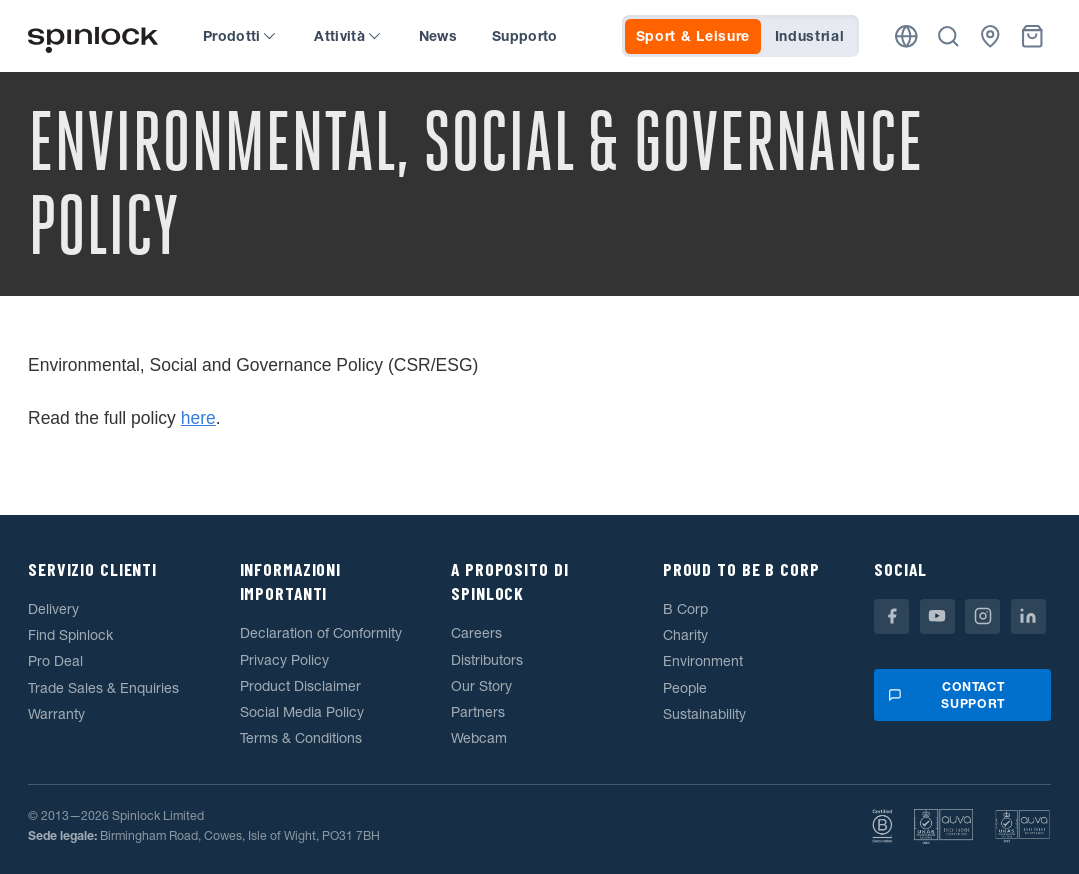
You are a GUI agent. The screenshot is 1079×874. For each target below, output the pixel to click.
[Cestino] (1032, 36)
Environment (703, 661)
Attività (346, 36)
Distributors (487, 660)
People (685, 688)
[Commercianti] (990, 36)
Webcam (479, 738)
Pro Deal (55, 661)
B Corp (685, 609)
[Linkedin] (1028, 616)
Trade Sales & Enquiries (103, 688)
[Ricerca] (948, 36)
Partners (478, 712)
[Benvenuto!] (93, 36)
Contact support (946, 695)
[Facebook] (891, 616)
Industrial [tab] (810, 36)
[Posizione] (906, 36)
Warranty (56, 714)
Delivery (53, 609)
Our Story (481, 686)
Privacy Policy (284, 660)
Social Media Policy (302, 712)
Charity (685, 635)
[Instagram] (982, 616)
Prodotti (239, 36)
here (198, 418)
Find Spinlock (70, 635)
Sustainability (704, 714)
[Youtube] (937, 616)
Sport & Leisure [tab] (693, 36)
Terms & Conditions (301, 738)
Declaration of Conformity (321, 633)
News (438, 36)
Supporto (525, 36)
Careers (476, 633)
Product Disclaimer (300, 686)
